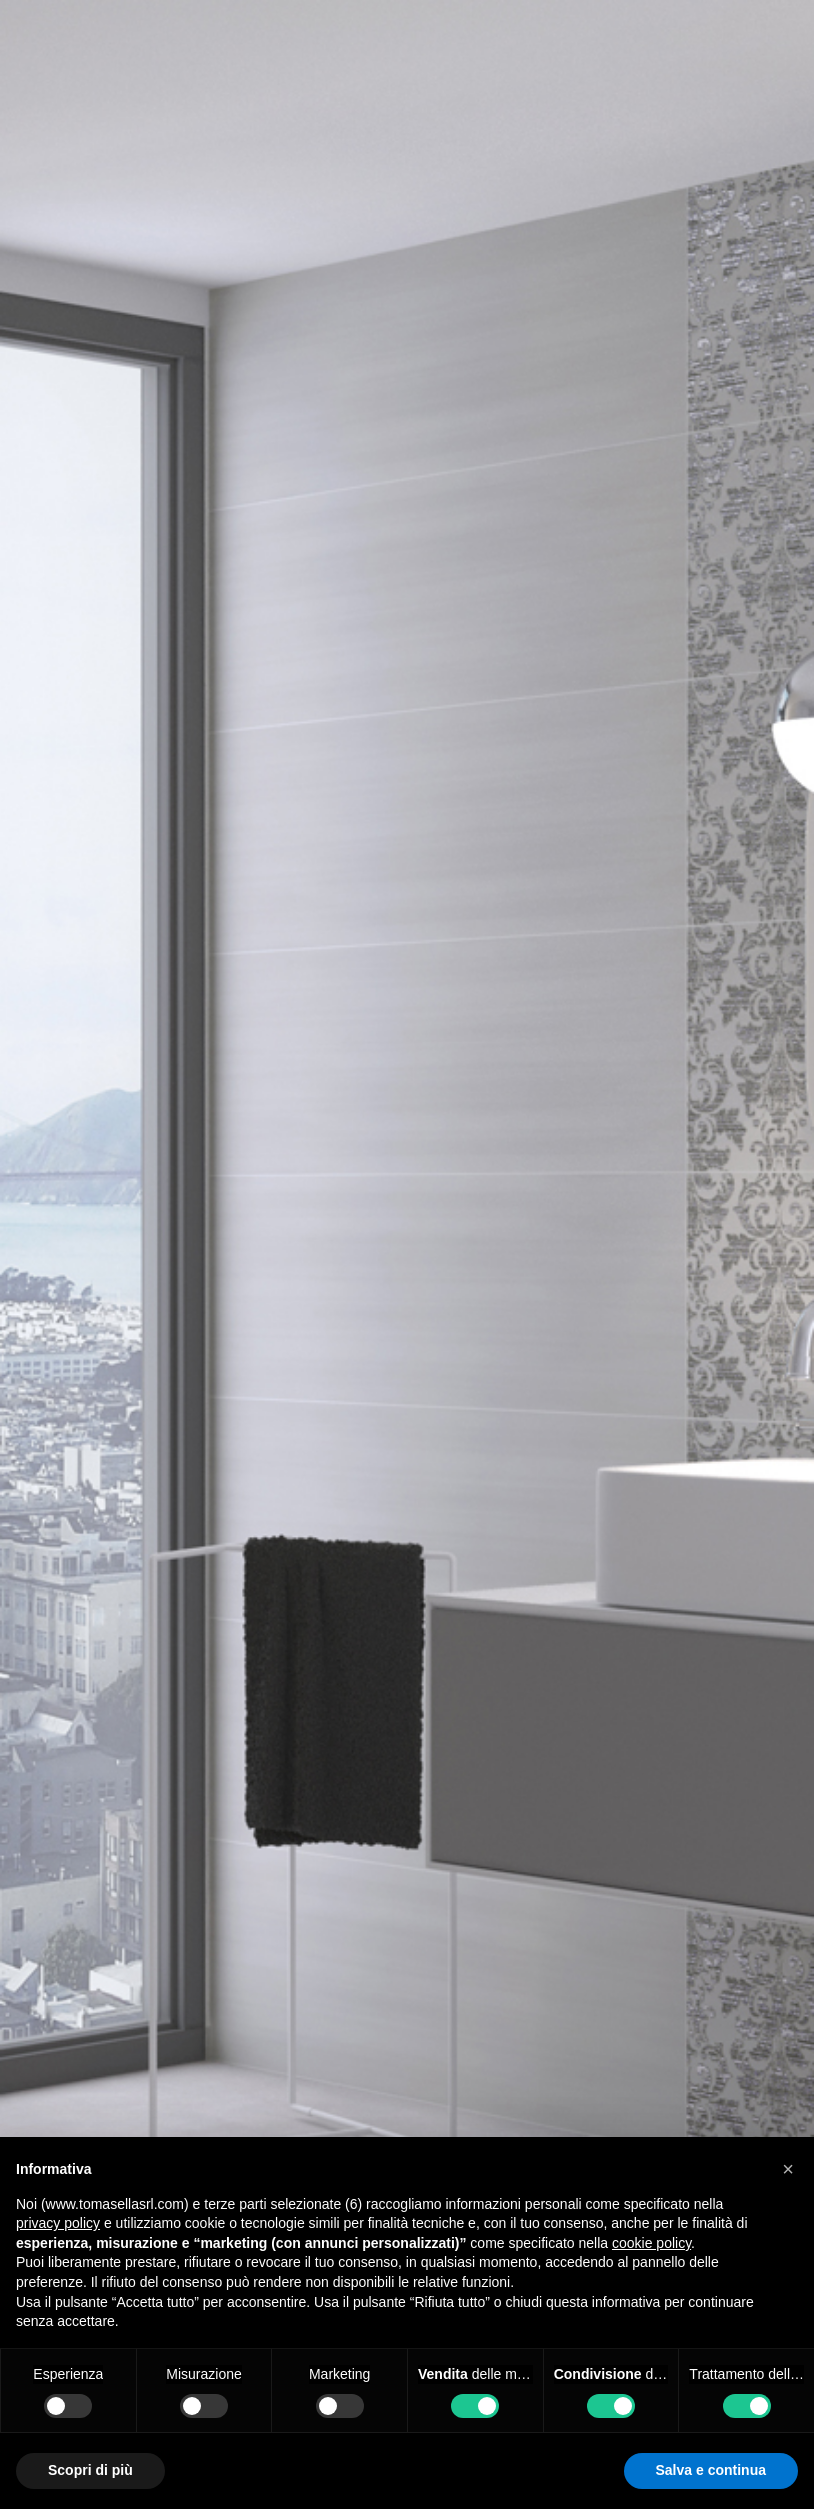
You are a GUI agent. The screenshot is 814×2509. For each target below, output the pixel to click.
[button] (788, 2169)
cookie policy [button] (651, 2243)
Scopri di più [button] (90, 2470)
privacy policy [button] (58, 2223)
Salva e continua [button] (711, 2470)
